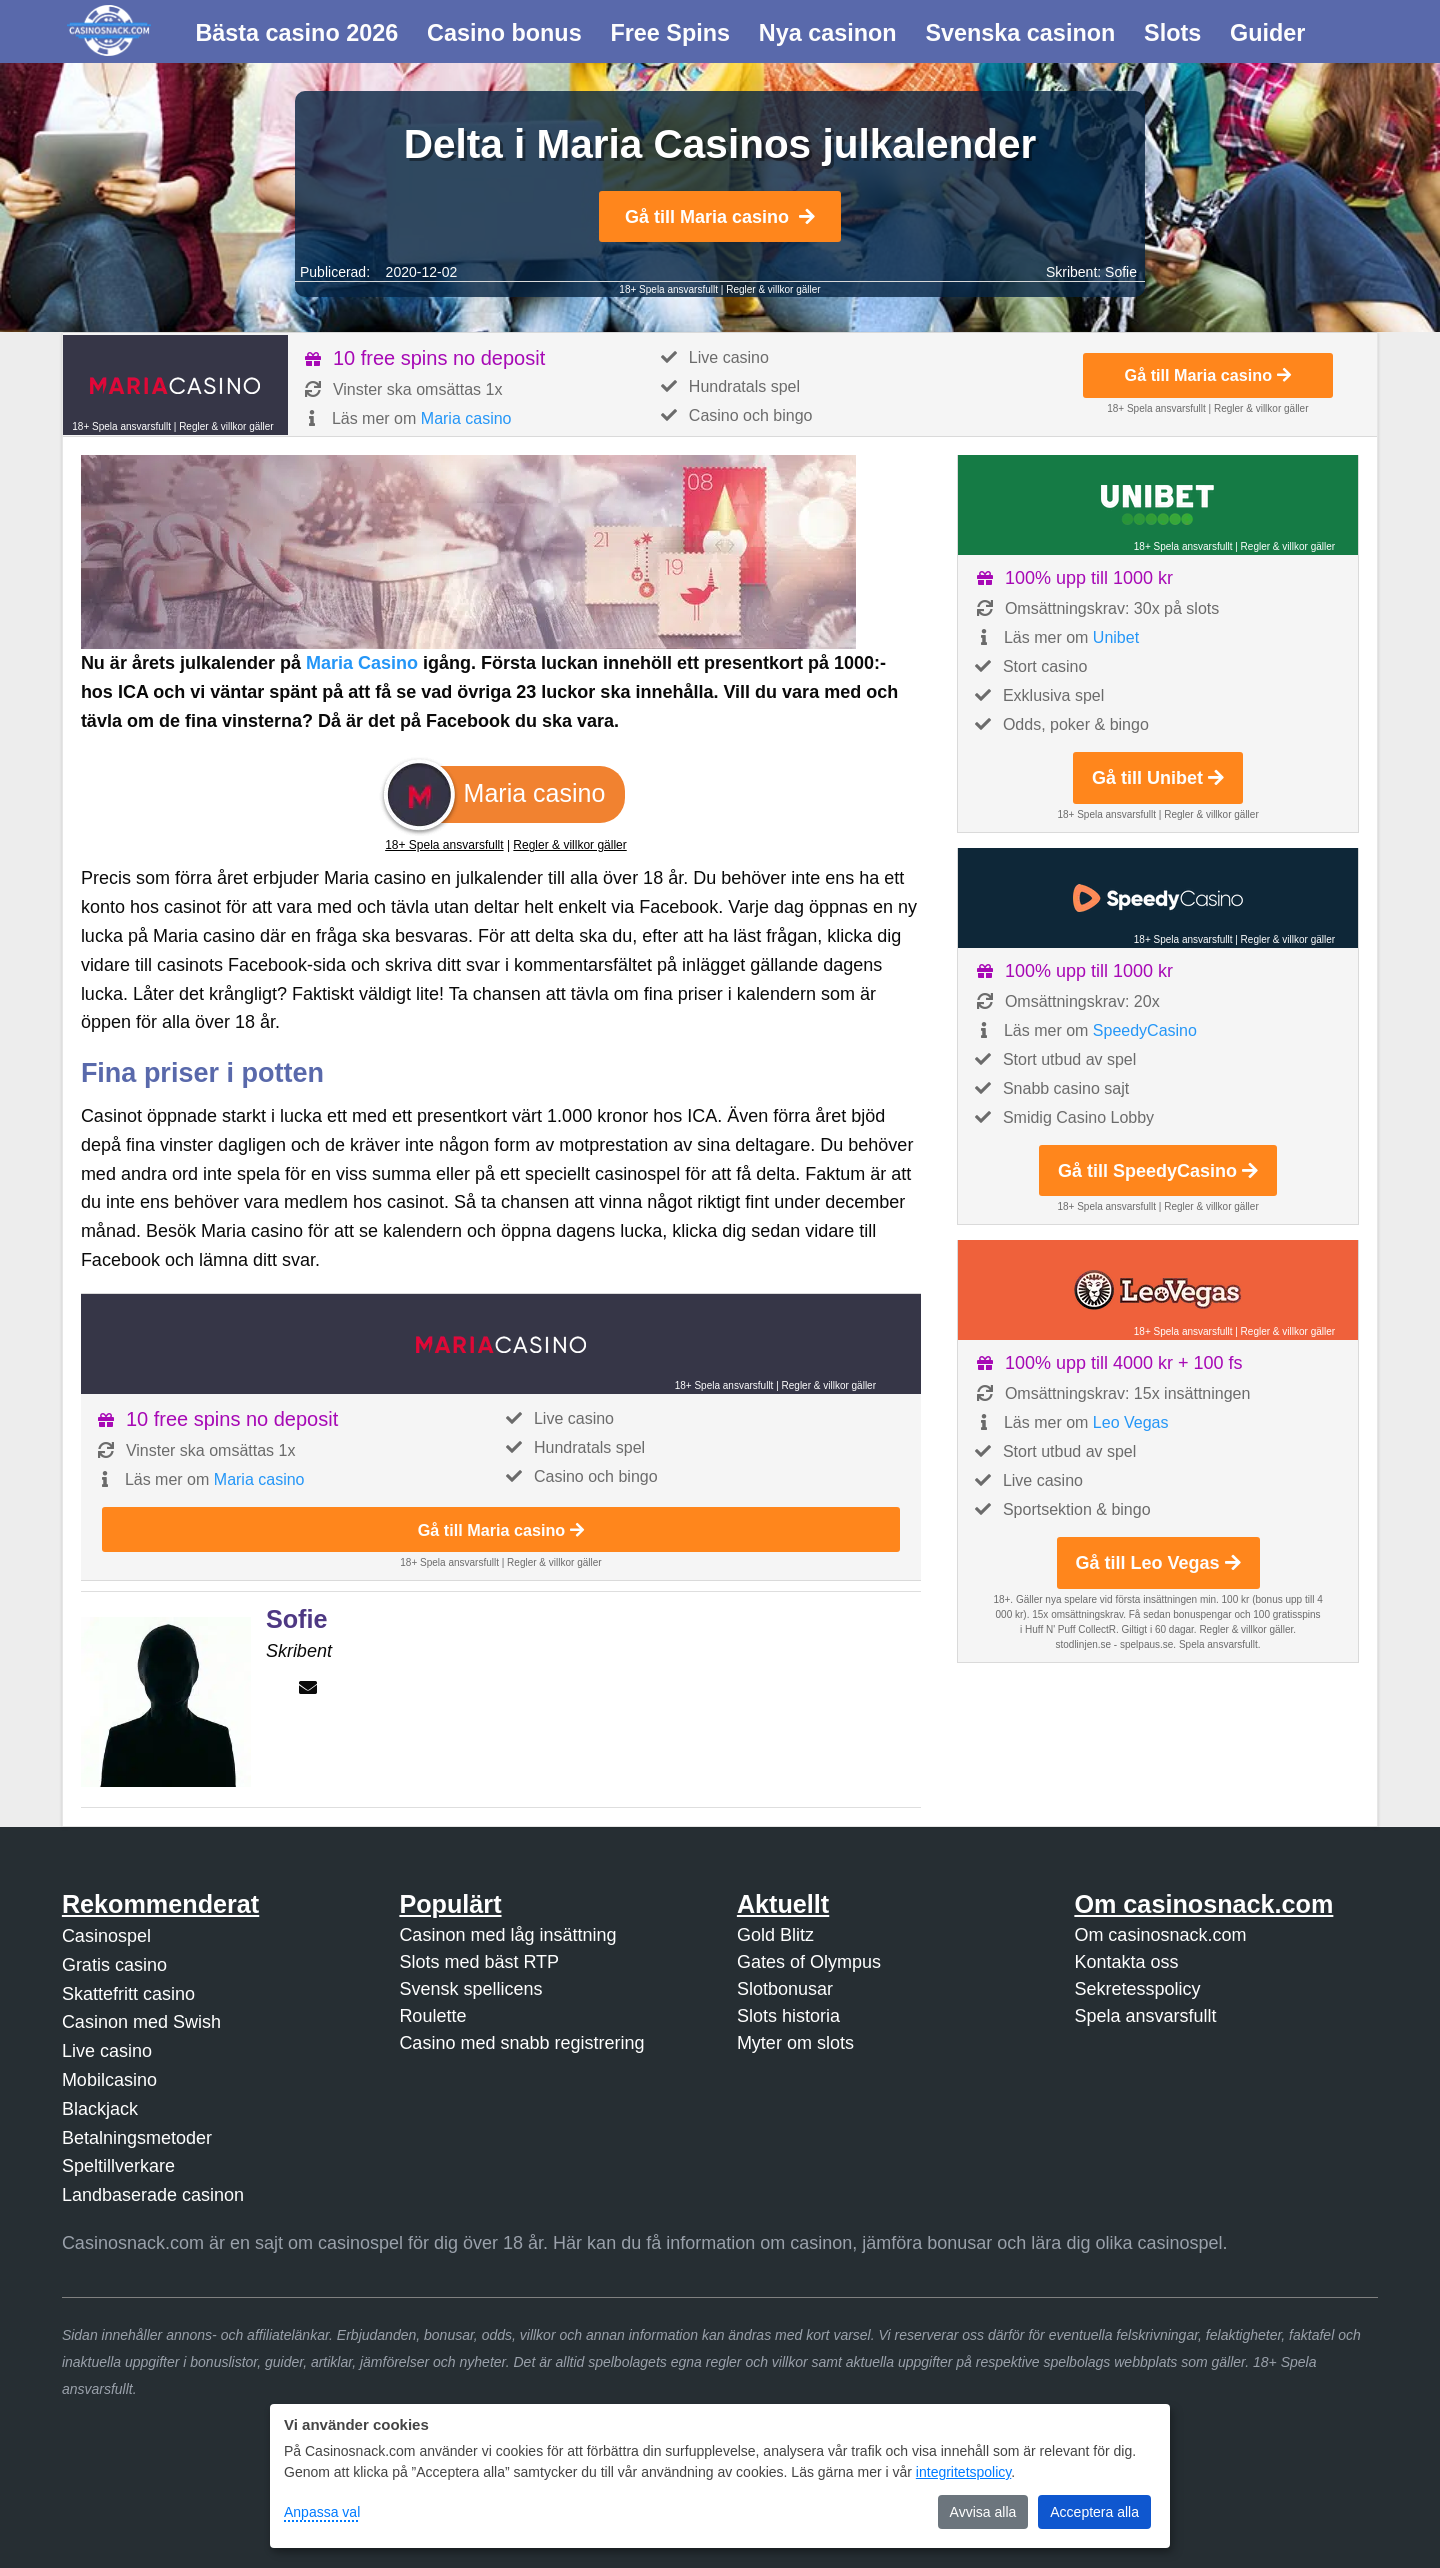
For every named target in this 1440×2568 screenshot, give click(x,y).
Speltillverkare (118, 2166)
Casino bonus (504, 33)
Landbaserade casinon (153, 2195)
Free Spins (670, 33)
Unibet (1116, 637)
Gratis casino (114, 1965)
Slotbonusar (785, 1989)
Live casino (107, 2051)
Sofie (1121, 272)
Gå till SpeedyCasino (1158, 1171)
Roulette (432, 2016)
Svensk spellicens (470, 1989)
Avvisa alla (983, 2512)
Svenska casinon (1020, 33)
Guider (1267, 33)
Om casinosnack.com (1160, 1935)
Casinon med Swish (141, 2022)
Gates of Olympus (809, 1962)
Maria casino (466, 418)
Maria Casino (362, 663)
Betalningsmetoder (137, 2138)
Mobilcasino (109, 2080)
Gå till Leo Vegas (1158, 1563)
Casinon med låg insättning (507, 1935)
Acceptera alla (1094, 2512)
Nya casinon (828, 33)
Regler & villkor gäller (773, 289)
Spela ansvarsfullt (1145, 2016)
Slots (1172, 33)
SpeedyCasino (1145, 1030)
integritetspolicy (963, 2472)
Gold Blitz (775, 1935)
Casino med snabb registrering (521, 2043)
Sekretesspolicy (1137, 1989)
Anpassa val (322, 2512)
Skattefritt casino (128, 1994)
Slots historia (788, 2016)
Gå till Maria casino (720, 217)
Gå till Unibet (1158, 778)
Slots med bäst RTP (479, 1962)
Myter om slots (795, 2043)
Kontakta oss (1126, 1962)
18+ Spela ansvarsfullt (668, 289)
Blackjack (100, 2109)
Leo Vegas (1131, 1422)
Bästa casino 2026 (296, 33)
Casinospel (106, 1936)
